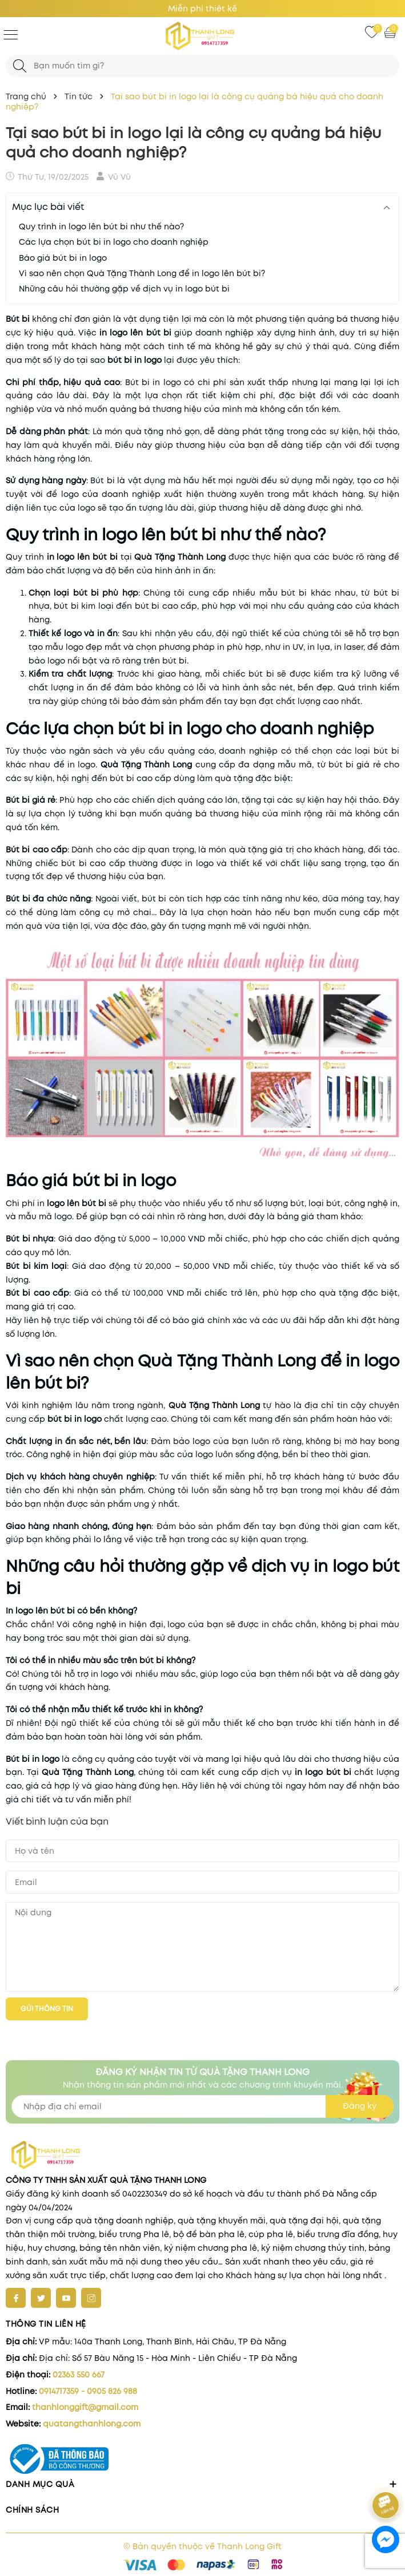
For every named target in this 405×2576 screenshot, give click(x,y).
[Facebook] (16, 2298)
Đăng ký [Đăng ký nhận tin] (359, 2106)
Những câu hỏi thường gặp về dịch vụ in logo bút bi (124, 288)
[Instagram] (91, 2298)
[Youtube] (66, 2298)
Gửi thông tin (47, 2008)
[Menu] (11, 34)
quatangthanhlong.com (92, 2423)
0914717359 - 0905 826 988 (88, 2391)
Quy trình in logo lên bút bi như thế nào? (101, 226)
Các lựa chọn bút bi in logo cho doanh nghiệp (113, 242)
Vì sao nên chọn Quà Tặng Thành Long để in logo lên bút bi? (142, 273)
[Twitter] (41, 2298)
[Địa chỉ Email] (202, 2106)
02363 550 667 (79, 2374)
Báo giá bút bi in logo (63, 258)
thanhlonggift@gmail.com (85, 2407)
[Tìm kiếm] (20, 66)
